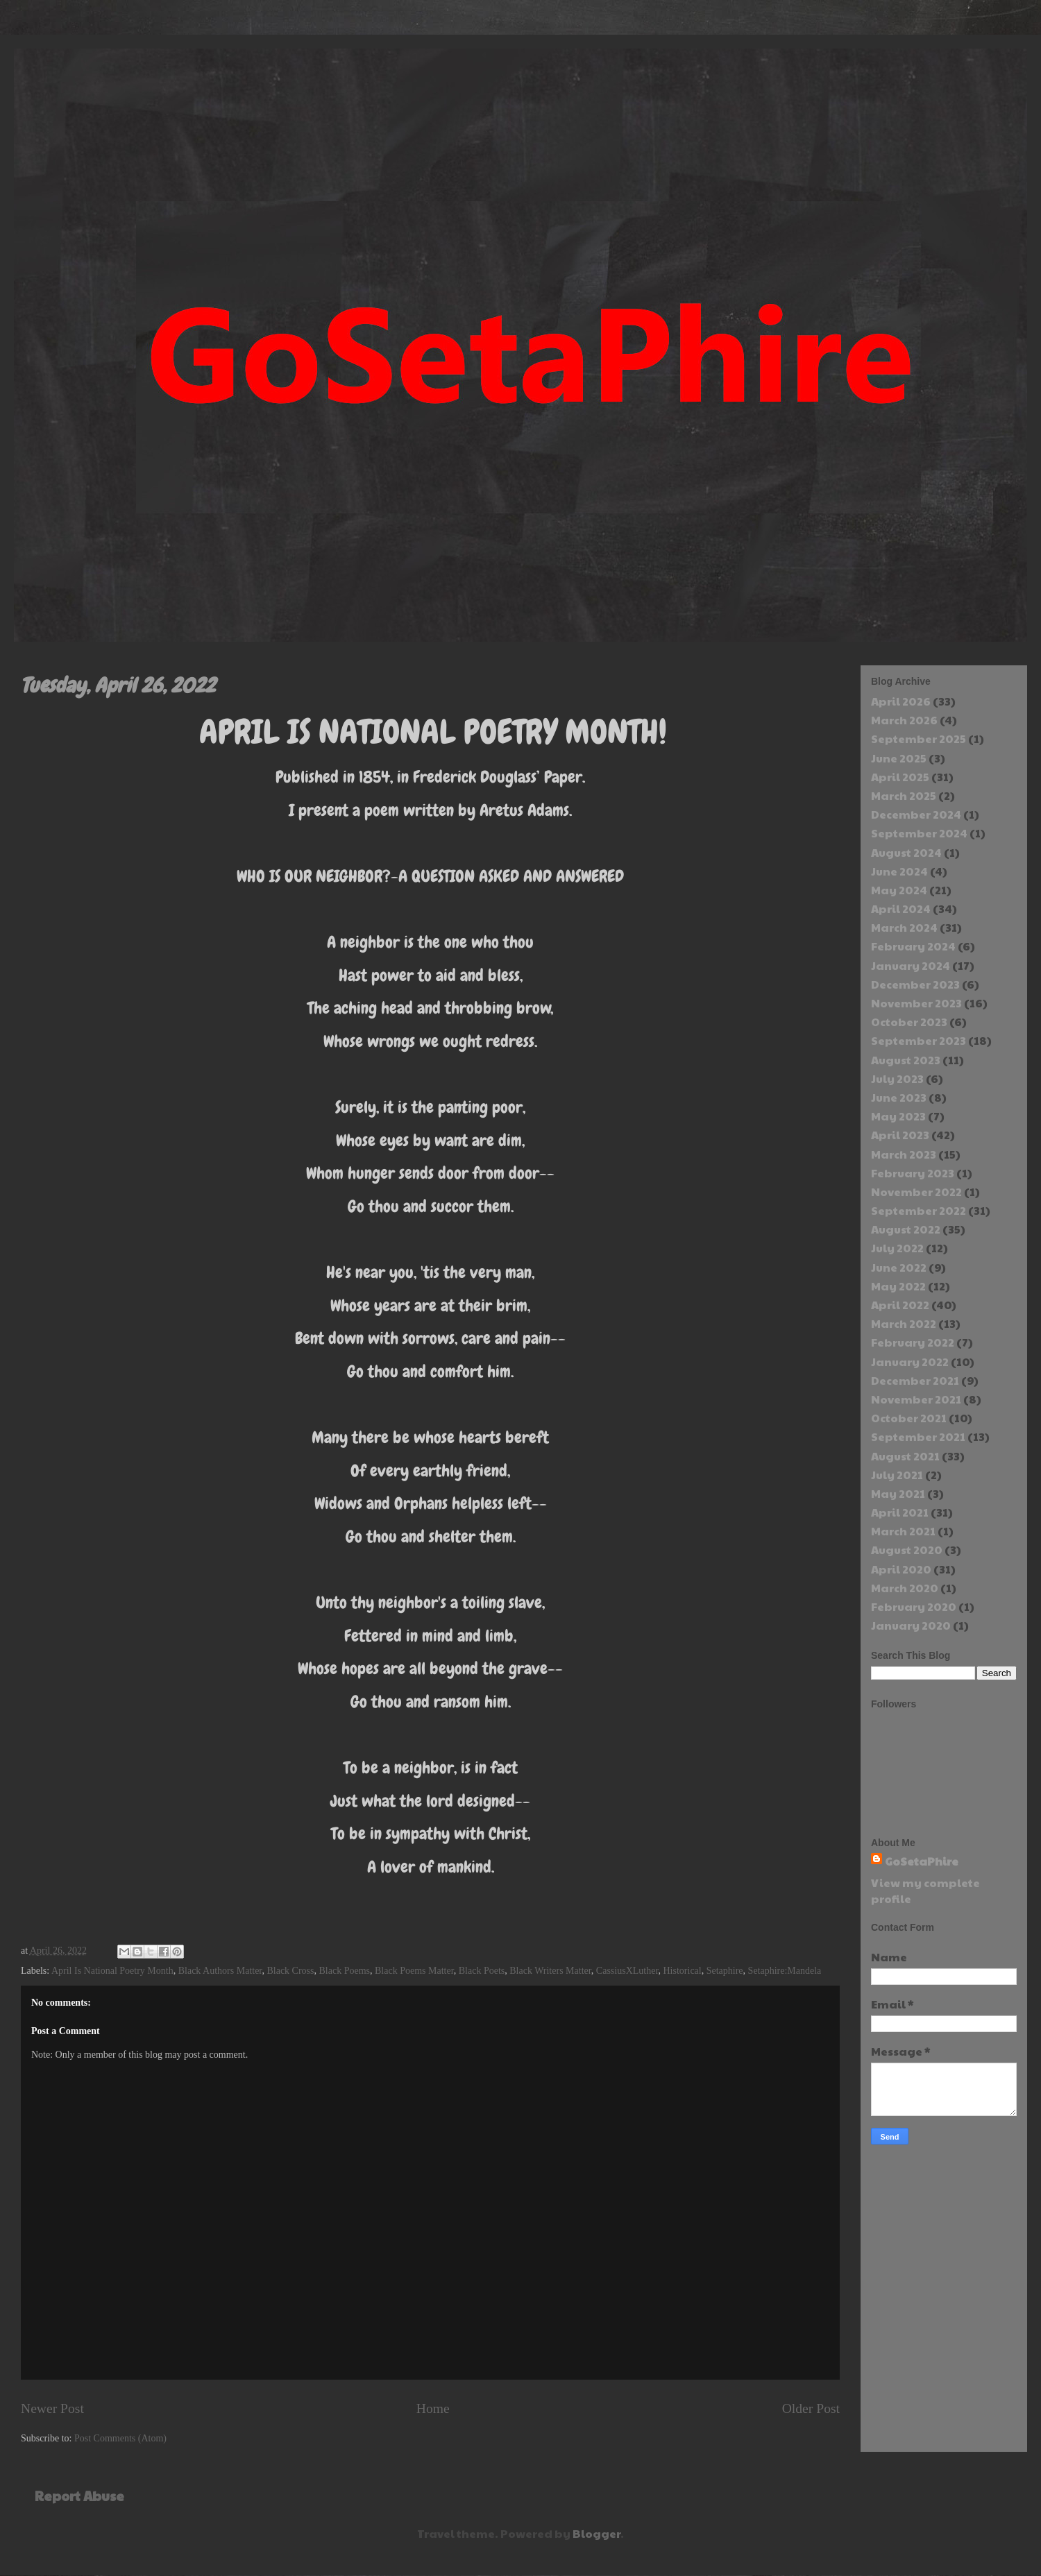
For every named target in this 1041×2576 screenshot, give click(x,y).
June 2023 (898, 1097)
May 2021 (898, 1493)
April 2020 (901, 1569)
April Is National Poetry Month (112, 1970)
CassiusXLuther (627, 1970)
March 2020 (904, 1588)
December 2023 (915, 984)
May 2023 (898, 1116)
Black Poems (345, 1970)
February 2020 (913, 1606)
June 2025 (898, 758)
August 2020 (906, 1550)
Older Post (811, 2408)
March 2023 (903, 1154)
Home (433, 2408)
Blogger (596, 2533)
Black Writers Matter (550, 1970)
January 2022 (910, 1362)
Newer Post (52, 2408)
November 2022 (916, 1192)
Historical (682, 1970)
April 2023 (900, 1135)
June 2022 (898, 1267)
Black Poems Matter (414, 1970)
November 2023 (916, 1003)
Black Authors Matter (220, 1970)
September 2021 (918, 1436)
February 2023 (912, 1173)
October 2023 (909, 1022)
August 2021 (905, 1456)
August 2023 (905, 1060)
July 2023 (897, 1078)
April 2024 (901, 908)
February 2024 (913, 946)
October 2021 (909, 1418)
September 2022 (918, 1210)
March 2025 (903, 795)
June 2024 (899, 871)
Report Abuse (79, 2496)
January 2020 (911, 1625)
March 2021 (903, 1531)
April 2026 (901, 701)
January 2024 (910, 965)
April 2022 (900, 1305)
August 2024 (906, 852)
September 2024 (919, 833)
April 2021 (900, 1512)
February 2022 (912, 1342)
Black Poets (482, 1970)
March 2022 (903, 1323)
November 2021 (916, 1399)
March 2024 (904, 927)
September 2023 (918, 1040)
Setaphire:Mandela (785, 1970)
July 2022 (897, 1248)
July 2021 (897, 1475)
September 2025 (918, 739)
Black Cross (290, 1970)
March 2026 (904, 720)
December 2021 (915, 1380)
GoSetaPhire (921, 1861)
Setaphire (724, 1970)
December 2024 (916, 814)
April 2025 (900, 777)
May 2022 (898, 1286)
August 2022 (905, 1229)
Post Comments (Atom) (120, 2438)
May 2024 (899, 890)
